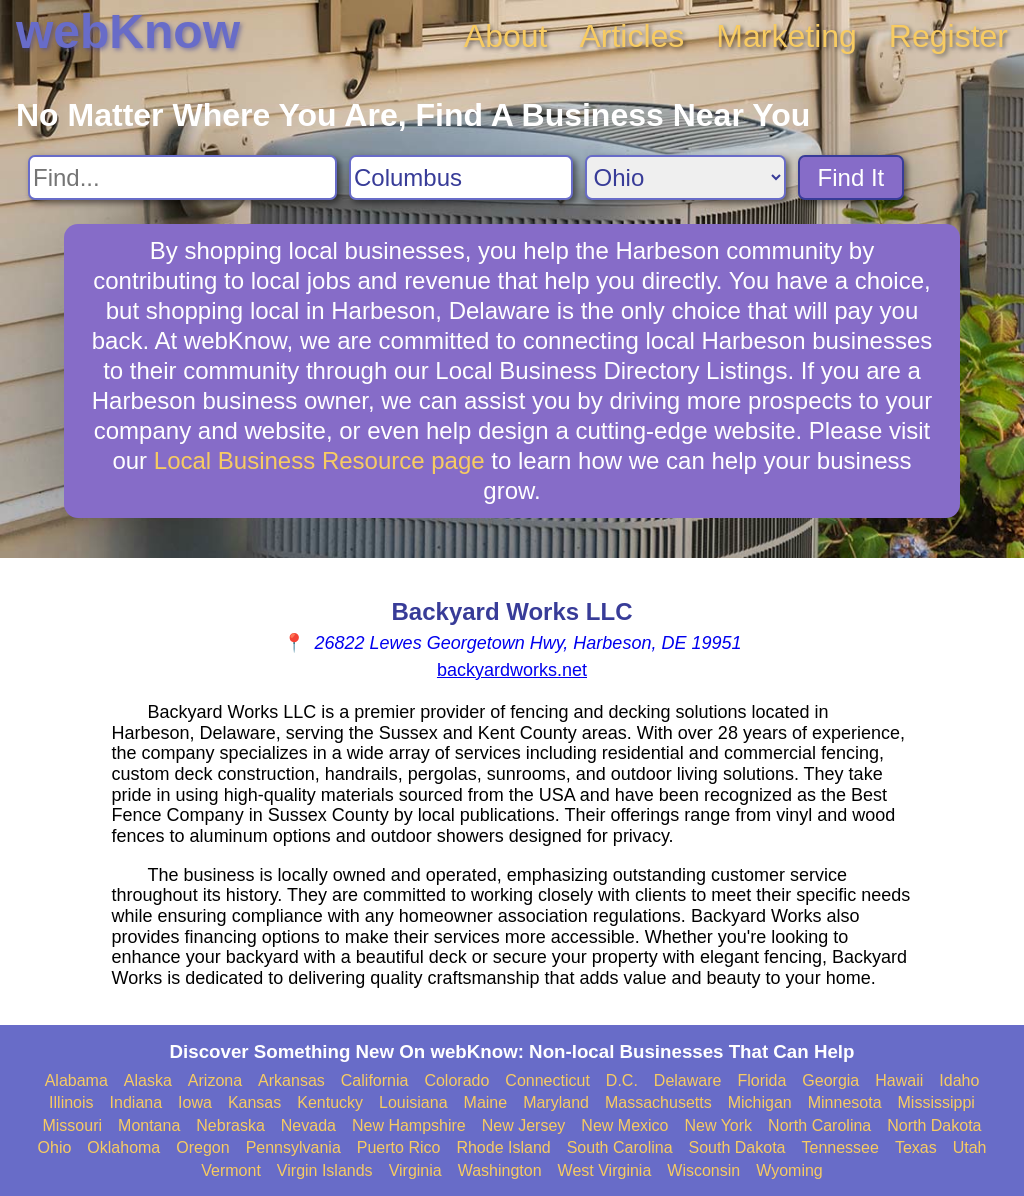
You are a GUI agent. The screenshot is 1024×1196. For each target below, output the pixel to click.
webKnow (128, 31)
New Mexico (624, 1125)
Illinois (71, 1102)
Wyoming (789, 1170)
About (506, 36)
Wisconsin (703, 1170)
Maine (486, 1102)
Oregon (202, 1147)
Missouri (72, 1125)
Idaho (959, 1080)
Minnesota (845, 1102)
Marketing (786, 36)
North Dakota (934, 1125)
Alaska (148, 1080)
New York (718, 1125)
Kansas (254, 1102)
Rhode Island (503, 1147)
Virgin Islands (325, 1170)
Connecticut (547, 1080)
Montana (149, 1125)
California (375, 1080)
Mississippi (936, 1102)
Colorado (456, 1080)
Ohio (55, 1147)
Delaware (688, 1080)
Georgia (830, 1080)
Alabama (76, 1080)
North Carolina (819, 1125)
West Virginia (605, 1170)
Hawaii (899, 1080)
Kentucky (330, 1102)
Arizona (215, 1080)
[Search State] (685, 177)
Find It (851, 177)
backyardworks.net (512, 670)
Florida (761, 1080)
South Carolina (620, 1147)
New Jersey (524, 1125)
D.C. (622, 1080)
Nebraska (230, 1125)
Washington (500, 1170)
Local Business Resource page (319, 460)
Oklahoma (123, 1147)
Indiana (136, 1102)
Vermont (231, 1170)
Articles (631, 36)
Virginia (415, 1170)
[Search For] (182, 177)
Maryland (556, 1102)
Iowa (195, 1102)
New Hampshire (409, 1125)
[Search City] (461, 177)
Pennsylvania (293, 1147)
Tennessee (839, 1147)
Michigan (760, 1102)
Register (948, 36)
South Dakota (737, 1147)
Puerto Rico (399, 1147)
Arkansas (291, 1080)
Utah (970, 1147)
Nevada (308, 1125)
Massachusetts (658, 1102)
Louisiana (413, 1102)
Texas (916, 1147)
